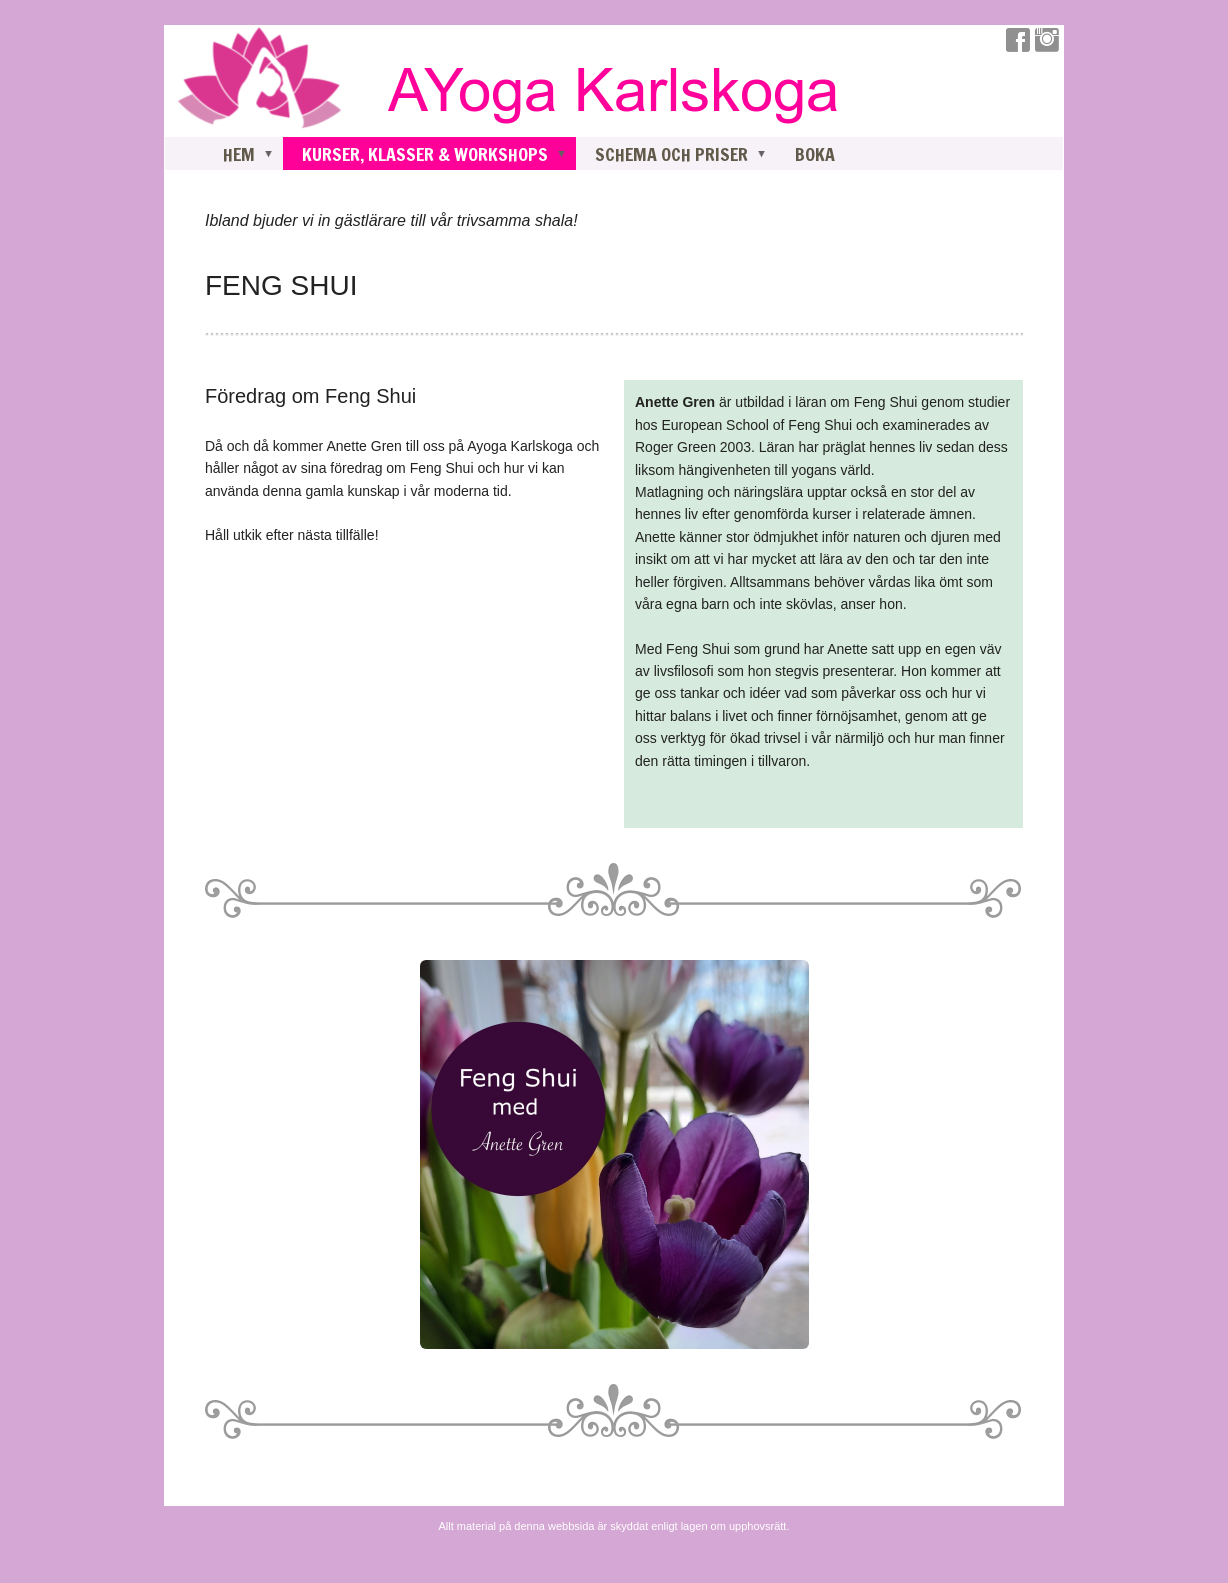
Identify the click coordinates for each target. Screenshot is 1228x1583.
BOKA (815, 154)
